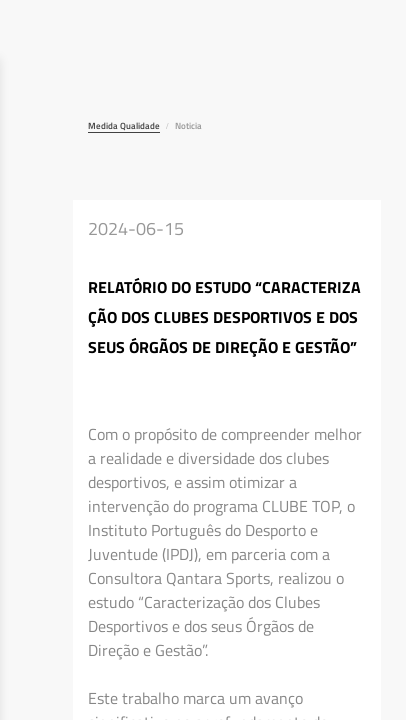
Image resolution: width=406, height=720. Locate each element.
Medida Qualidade (124, 125)
